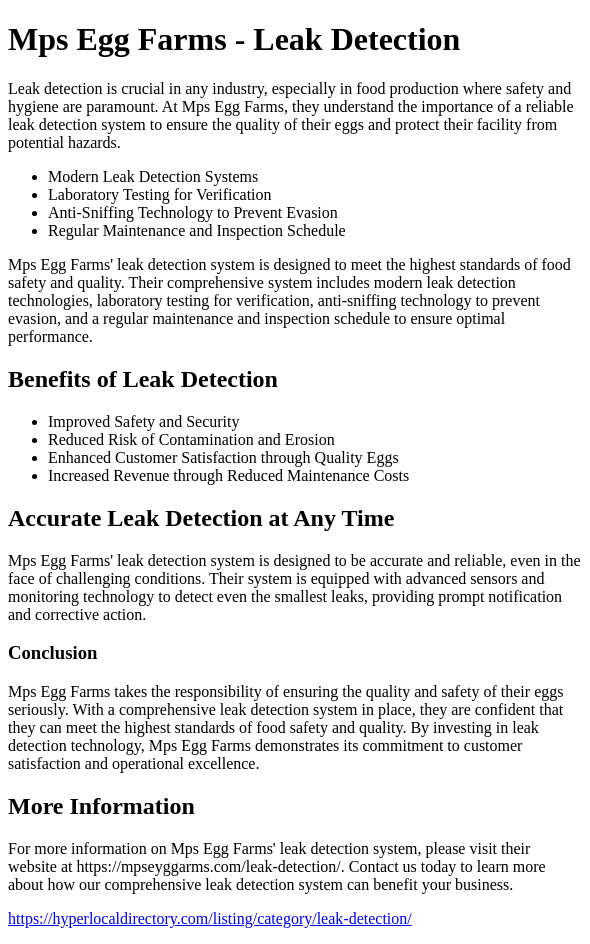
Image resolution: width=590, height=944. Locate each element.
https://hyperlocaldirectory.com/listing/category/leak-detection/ (210, 918)
